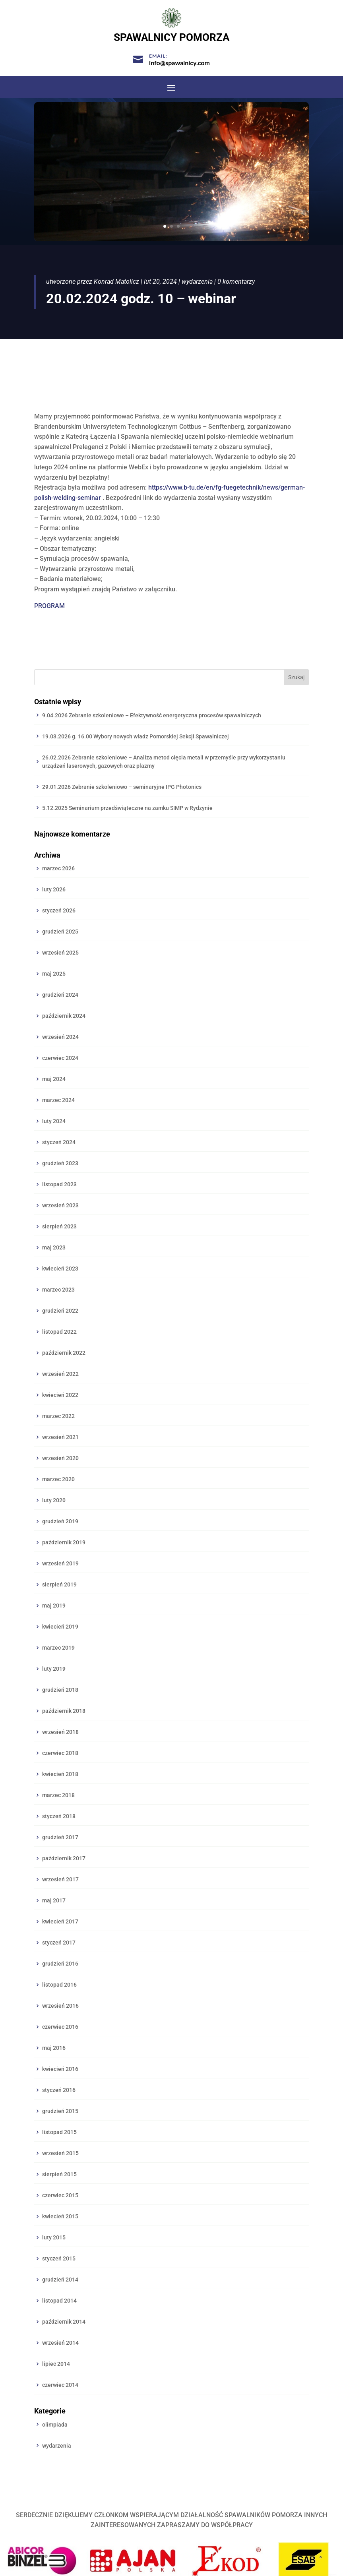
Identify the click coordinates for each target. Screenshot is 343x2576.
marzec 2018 (58, 1795)
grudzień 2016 (60, 1963)
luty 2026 (54, 889)
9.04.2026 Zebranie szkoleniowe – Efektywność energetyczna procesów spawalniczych (151, 715)
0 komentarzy (236, 281)
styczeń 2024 (59, 1142)
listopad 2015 (59, 2132)
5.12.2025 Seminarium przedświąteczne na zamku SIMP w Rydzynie (127, 808)
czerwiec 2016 (60, 2027)
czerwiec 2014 (60, 2385)
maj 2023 (54, 1247)
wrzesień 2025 (60, 952)
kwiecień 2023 (60, 1268)
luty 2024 (54, 1121)
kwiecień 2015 (60, 2216)
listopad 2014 (59, 2300)
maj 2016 (54, 2048)
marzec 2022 (58, 1416)
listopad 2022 (59, 1332)
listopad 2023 (59, 1184)
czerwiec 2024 (60, 1058)
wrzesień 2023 (60, 1205)
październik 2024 (63, 1016)
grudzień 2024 (60, 995)
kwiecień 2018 (60, 1774)
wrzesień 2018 (60, 1732)
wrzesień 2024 (60, 1037)
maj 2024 (54, 1079)
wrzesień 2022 (60, 1374)
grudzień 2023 (60, 1163)
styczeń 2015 (59, 2258)
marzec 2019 (58, 1647)
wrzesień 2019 (60, 1563)
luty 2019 (54, 1669)
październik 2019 (63, 1542)
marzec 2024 (58, 1100)
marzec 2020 (58, 1479)
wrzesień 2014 (60, 2343)
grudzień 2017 (60, 1837)
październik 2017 (63, 1858)
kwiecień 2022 (60, 1395)
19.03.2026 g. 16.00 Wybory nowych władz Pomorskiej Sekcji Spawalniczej (135, 736)
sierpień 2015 (59, 2174)
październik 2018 (63, 1711)
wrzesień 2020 (60, 1458)
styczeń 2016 (59, 2090)
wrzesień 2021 (60, 1437)
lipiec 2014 (56, 2364)
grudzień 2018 (60, 1690)
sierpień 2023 (59, 1226)
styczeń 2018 (59, 1816)
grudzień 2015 (60, 2111)
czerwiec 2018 (60, 1753)
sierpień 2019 (59, 1584)
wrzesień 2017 (60, 1879)
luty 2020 (54, 1500)
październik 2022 (63, 1353)
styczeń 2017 (59, 1942)
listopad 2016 (59, 1984)
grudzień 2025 (60, 931)
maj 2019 (54, 1605)
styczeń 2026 (59, 910)
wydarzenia (197, 281)
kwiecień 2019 (60, 1626)
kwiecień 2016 (60, 2069)
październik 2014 (63, 2321)
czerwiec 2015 (60, 2195)
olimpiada (55, 2424)
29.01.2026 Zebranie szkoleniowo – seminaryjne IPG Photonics (122, 787)
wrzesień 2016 (60, 2006)
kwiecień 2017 (60, 1921)
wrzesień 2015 (60, 2153)
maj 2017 (54, 1900)
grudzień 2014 (60, 2279)
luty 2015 (54, 2237)
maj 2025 (54, 973)
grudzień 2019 (60, 1521)
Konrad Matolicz (116, 281)
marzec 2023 (58, 1289)
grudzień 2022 (60, 1310)
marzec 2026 (58, 868)
